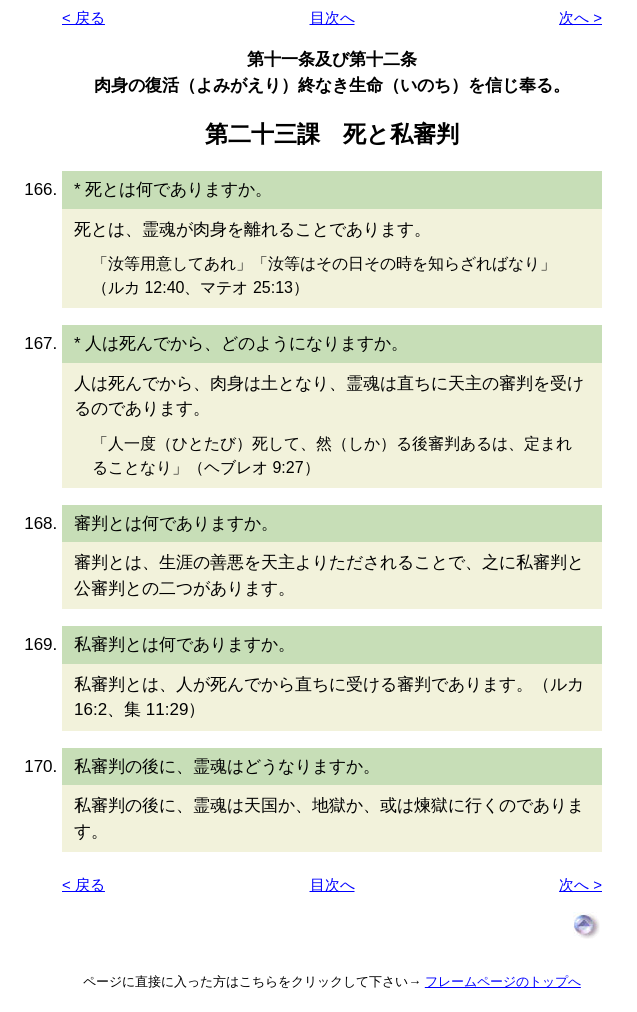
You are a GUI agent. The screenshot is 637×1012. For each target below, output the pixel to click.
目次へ (332, 17)
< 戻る (83, 17)
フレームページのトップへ (503, 981)
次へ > (580, 17)
